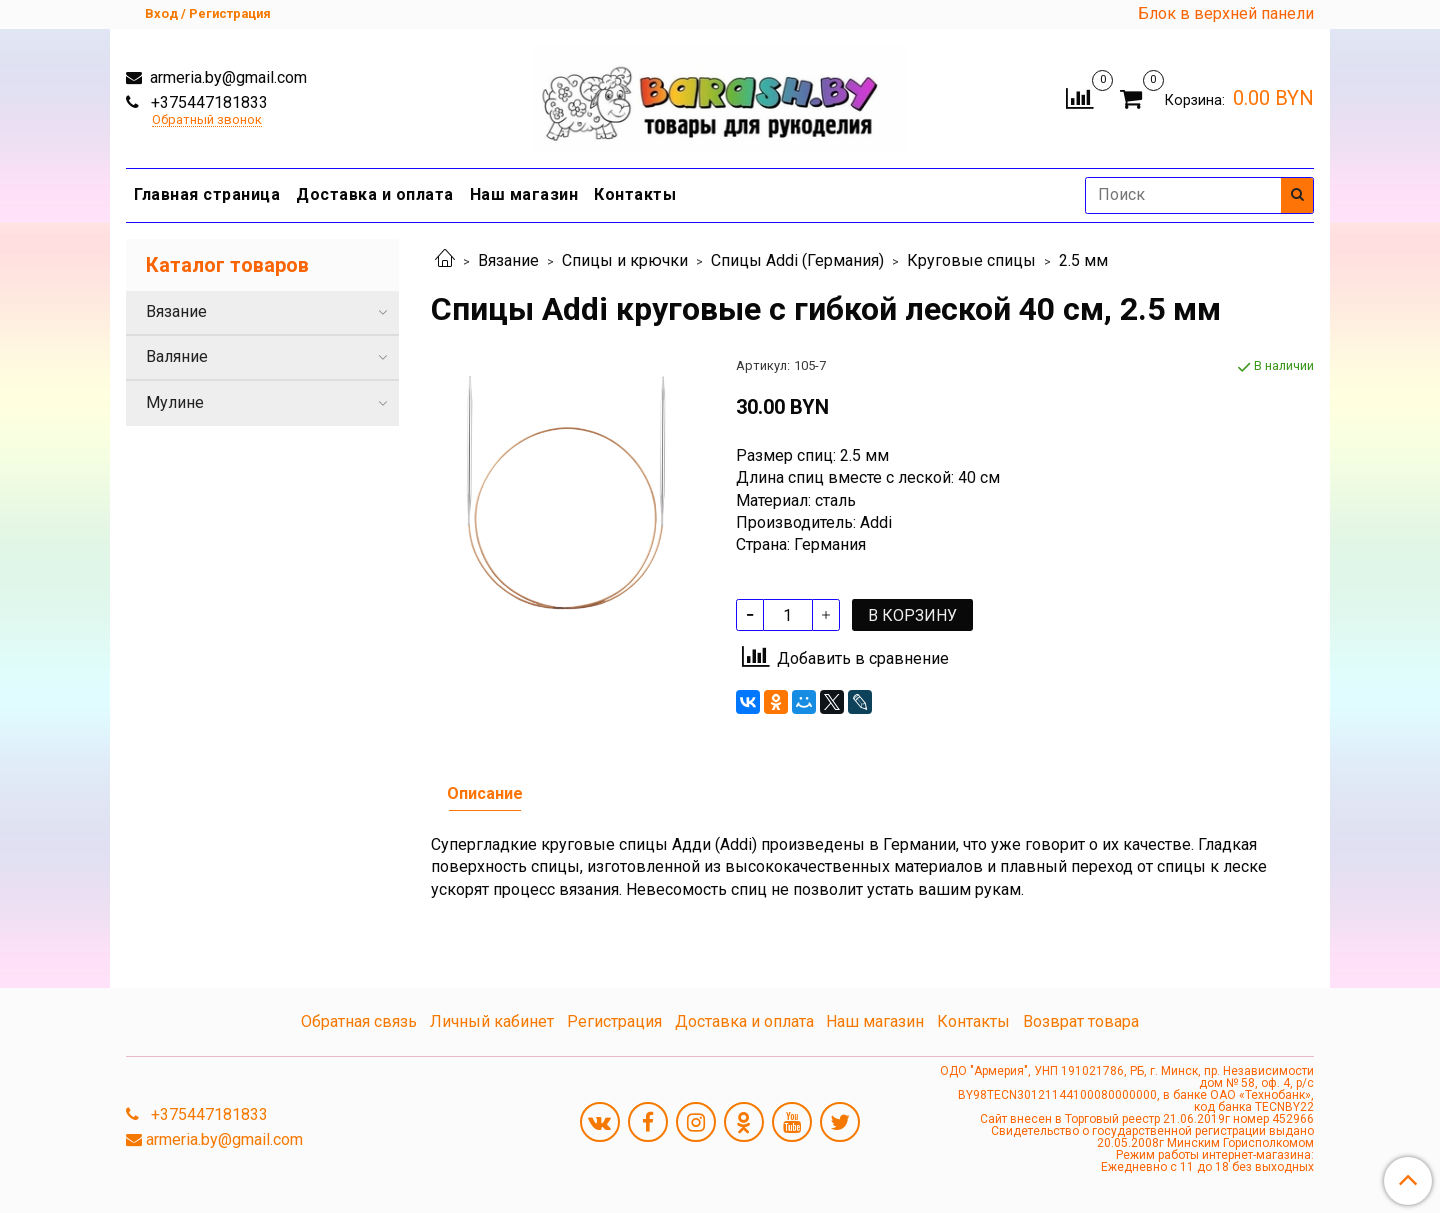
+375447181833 (207, 102)
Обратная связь (359, 1021)
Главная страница (207, 194)
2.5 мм (1083, 260)
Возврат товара (1081, 1021)
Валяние (177, 356)
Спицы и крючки (625, 260)
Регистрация (614, 1021)
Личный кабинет (492, 1021)
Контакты (635, 194)
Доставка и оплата (375, 194)
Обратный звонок (207, 120)
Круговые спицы (971, 260)
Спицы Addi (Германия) (797, 260)
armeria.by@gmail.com (226, 77)
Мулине (175, 402)
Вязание (508, 260)
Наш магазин (524, 194)
